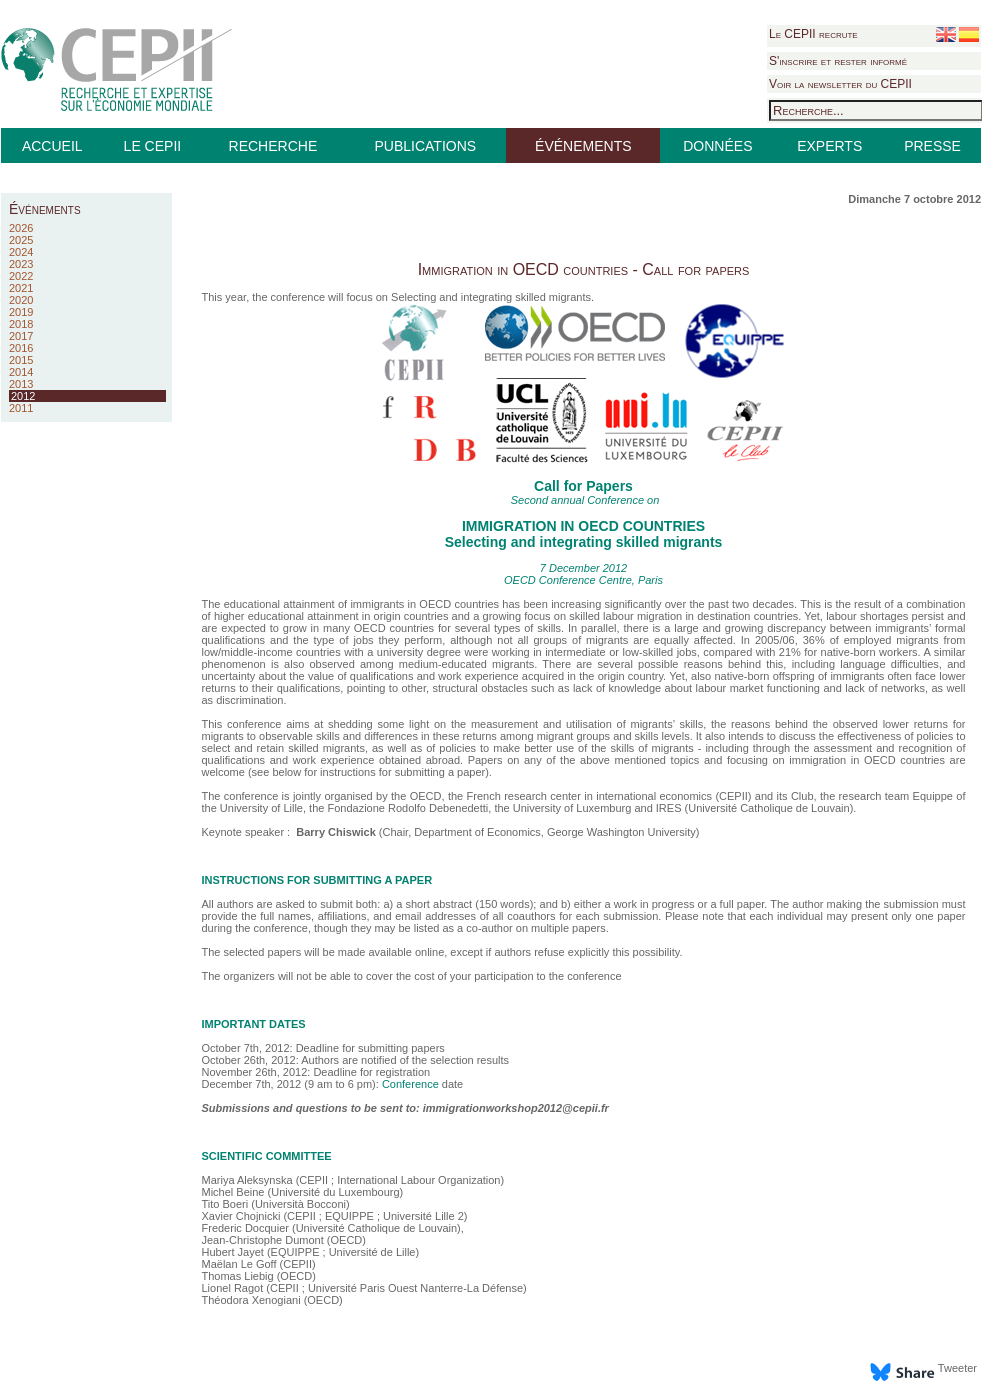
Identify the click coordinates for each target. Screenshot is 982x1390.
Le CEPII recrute (813, 34)
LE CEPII (153, 146)
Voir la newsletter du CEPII (840, 84)
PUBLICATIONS (425, 146)
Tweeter (957, 1368)
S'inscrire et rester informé (838, 61)
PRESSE (932, 146)
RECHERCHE (273, 146)
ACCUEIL (52, 146)
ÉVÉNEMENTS (583, 146)
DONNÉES (717, 146)
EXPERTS (829, 146)
